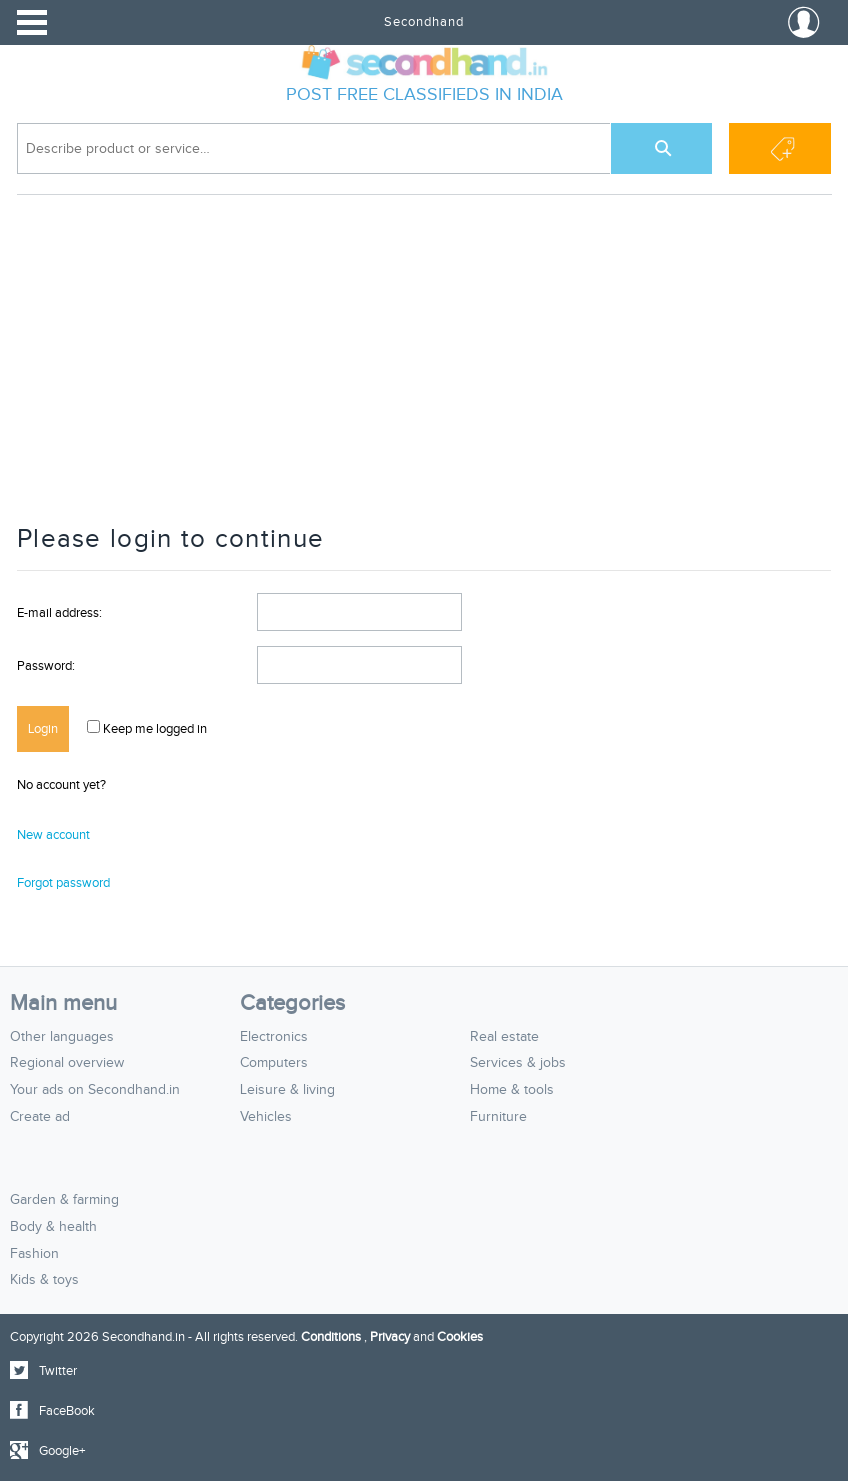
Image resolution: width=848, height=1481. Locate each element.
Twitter (58, 1371)
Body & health (53, 1227)
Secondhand (424, 22)
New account (53, 835)
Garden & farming (64, 1200)
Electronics (274, 1037)
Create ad (40, 1117)
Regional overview (67, 1063)
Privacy (390, 1337)
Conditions (331, 1337)
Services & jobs (518, 1063)
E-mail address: (59, 613)
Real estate (504, 1037)
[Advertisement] (424, 369)
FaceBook (67, 1411)
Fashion (34, 1254)
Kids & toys (44, 1280)
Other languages (62, 1037)
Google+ (62, 1451)
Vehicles (266, 1117)
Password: (46, 666)
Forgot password (63, 883)
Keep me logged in (153, 729)
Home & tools (512, 1090)
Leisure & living (287, 1090)
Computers (274, 1063)
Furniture (498, 1117)
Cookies (460, 1337)
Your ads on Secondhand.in (95, 1090)
